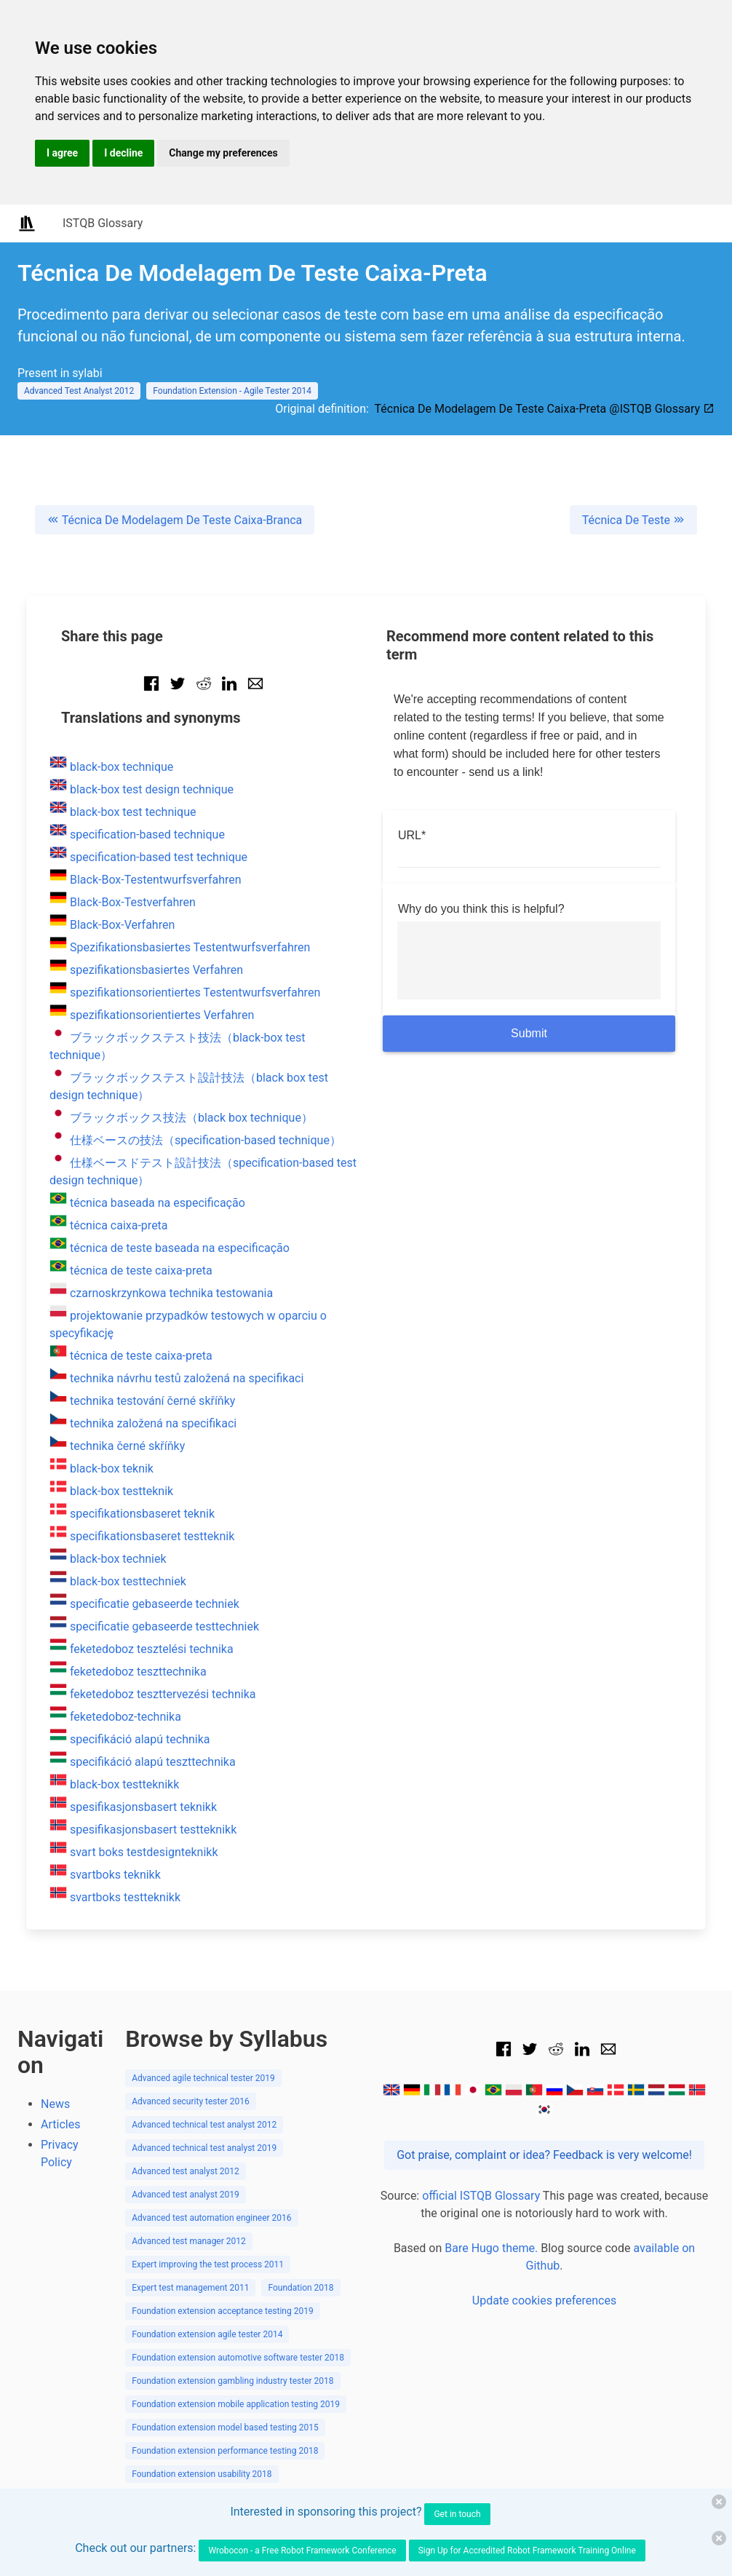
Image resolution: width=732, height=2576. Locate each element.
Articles (60, 2124)
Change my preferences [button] (223, 153)
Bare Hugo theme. (491, 2248)
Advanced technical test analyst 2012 (204, 2125)
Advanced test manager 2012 (189, 2241)
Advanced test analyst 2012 (185, 2171)
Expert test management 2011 (190, 2288)
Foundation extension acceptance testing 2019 (223, 2311)
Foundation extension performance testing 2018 (225, 2451)
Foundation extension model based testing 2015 (225, 2427)
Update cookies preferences (544, 2300)
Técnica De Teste (633, 520)
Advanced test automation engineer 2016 (211, 2218)
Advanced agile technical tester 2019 (203, 2078)
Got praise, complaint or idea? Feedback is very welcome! (544, 2155)
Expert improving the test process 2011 (208, 2264)
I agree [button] (62, 153)
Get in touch (457, 2514)
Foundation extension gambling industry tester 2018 (232, 2381)
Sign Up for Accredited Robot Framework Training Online (527, 2550)
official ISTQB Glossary (481, 2196)
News (55, 2104)
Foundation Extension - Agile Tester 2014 (232, 391)
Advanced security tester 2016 (191, 2101)
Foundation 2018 (300, 2288)
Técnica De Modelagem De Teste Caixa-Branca (174, 520)
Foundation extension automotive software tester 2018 (238, 2358)
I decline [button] (123, 153)
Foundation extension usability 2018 (201, 2474)
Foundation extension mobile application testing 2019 (236, 2404)
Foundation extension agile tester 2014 (207, 2334)
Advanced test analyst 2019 (185, 2194)
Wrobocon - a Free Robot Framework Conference (302, 2550)
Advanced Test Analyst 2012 (79, 391)
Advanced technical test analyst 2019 (204, 2148)
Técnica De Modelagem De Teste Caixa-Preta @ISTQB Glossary (545, 409)
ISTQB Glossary (103, 223)
